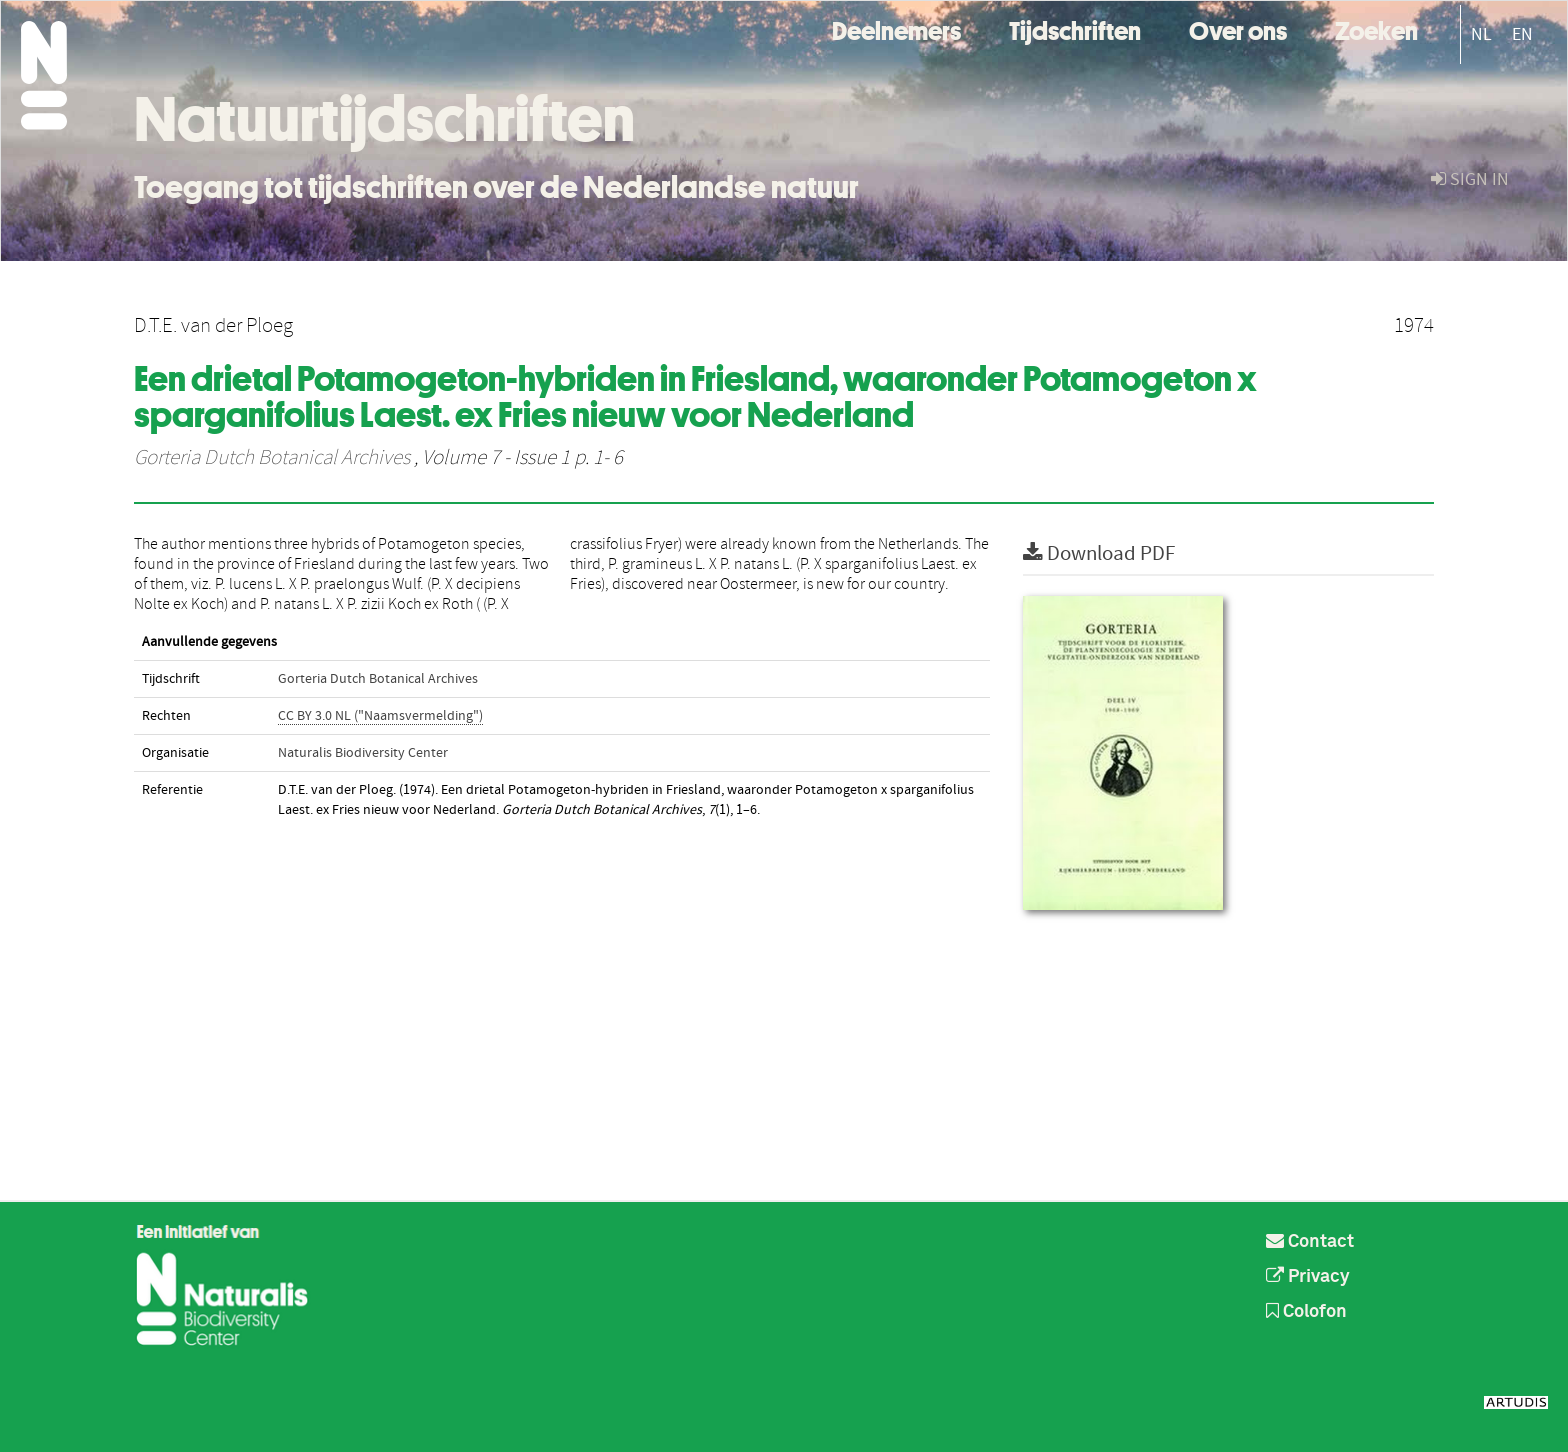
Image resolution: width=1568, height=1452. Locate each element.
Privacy (1308, 1277)
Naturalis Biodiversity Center (363, 753)
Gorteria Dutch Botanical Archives (272, 458)
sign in (1470, 179)
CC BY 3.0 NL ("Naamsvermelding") (380, 716)
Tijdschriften (1075, 28)
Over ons (1238, 28)
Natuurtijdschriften (384, 119)
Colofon (1306, 1312)
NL (1481, 34)
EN (1522, 34)
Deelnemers (896, 28)
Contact (1310, 1242)
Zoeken (1376, 28)
